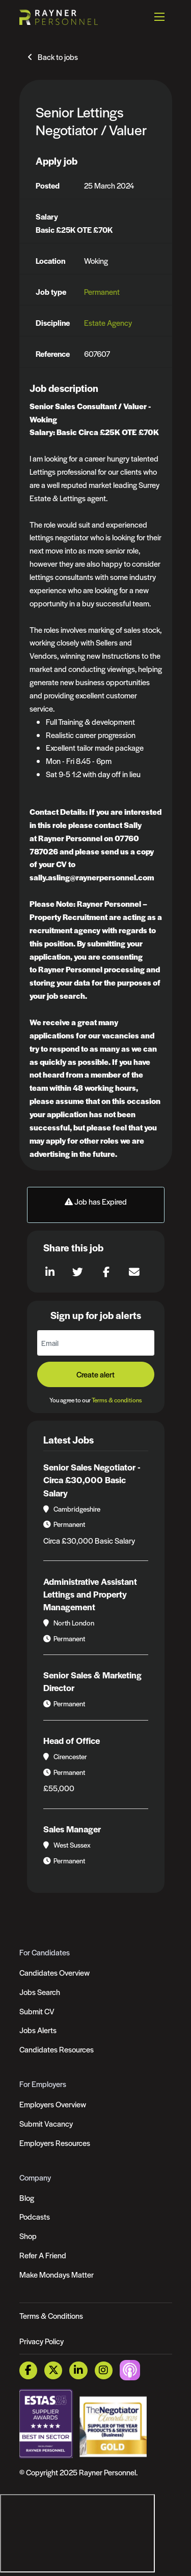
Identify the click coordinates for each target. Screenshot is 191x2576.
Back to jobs (58, 56)
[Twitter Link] (53, 2370)
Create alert (95, 1374)
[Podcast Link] (130, 2369)
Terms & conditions (117, 1399)
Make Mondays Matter (56, 2274)
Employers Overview (52, 2104)
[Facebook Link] (28, 2370)
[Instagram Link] (104, 2370)
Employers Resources (54, 2142)
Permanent (102, 291)
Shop (28, 2235)
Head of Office (71, 1740)
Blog (26, 2197)
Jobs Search (39, 1991)
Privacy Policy (41, 2341)
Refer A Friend (42, 2255)
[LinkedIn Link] (78, 2370)
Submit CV (36, 2011)
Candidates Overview (54, 1972)
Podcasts (34, 2216)
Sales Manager (72, 1829)
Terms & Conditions (51, 2315)
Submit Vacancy (46, 2123)
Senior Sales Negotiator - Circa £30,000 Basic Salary (92, 1479)
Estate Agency (108, 322)
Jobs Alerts (38, 2030)
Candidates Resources (56, 2049)
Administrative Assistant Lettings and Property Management (90, 1594)
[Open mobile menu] (159, 16)
